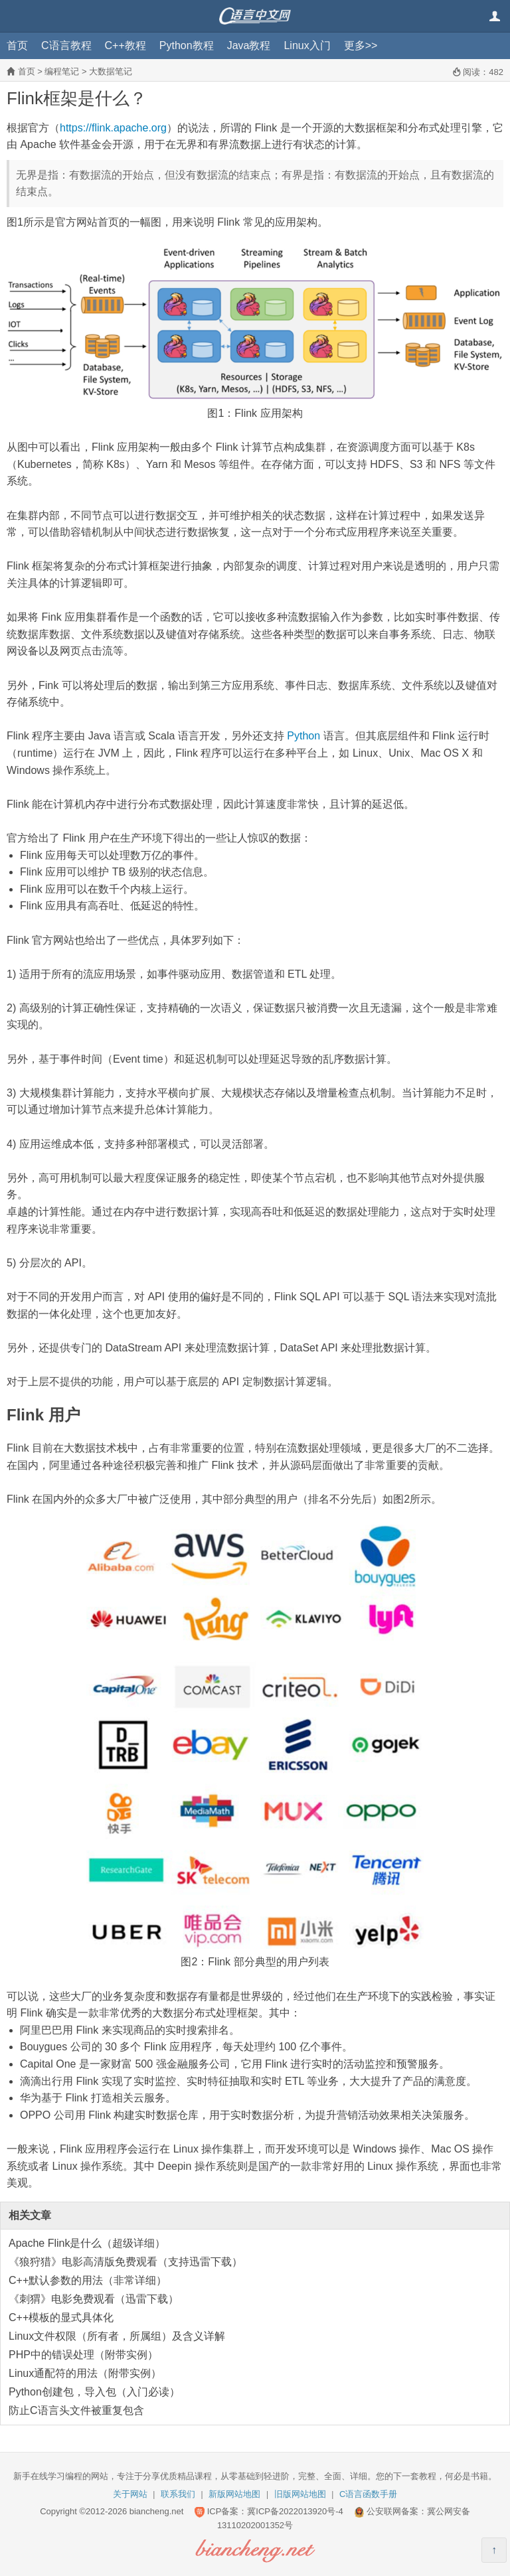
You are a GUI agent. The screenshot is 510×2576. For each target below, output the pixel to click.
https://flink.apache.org (113, 127)
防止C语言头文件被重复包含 (76, 2410)
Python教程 (186, 45)
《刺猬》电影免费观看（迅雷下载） (94, 2299)
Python (303, 735)
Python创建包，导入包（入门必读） (94, 2391)
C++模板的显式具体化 (61, 2317)
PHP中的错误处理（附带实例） (83, 2354)
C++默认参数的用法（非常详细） (88, 2280)
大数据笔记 (110, 71)
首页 (17, 45)
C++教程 (125, 45)
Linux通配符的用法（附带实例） (85, 2373)
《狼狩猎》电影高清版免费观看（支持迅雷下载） (125, 2261)
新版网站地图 (234, 2494)
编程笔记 (61, 71)
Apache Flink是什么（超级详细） (87, 2243)
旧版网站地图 (300, 2494)
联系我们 (178, 2494)
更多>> (361, 45)
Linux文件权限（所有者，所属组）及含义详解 (117, 2336)
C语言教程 (66, 45)
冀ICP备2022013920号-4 (295, 2511)
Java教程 (249, 45)
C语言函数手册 (368, 2494)
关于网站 (130, 2494)
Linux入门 (307, 45)
